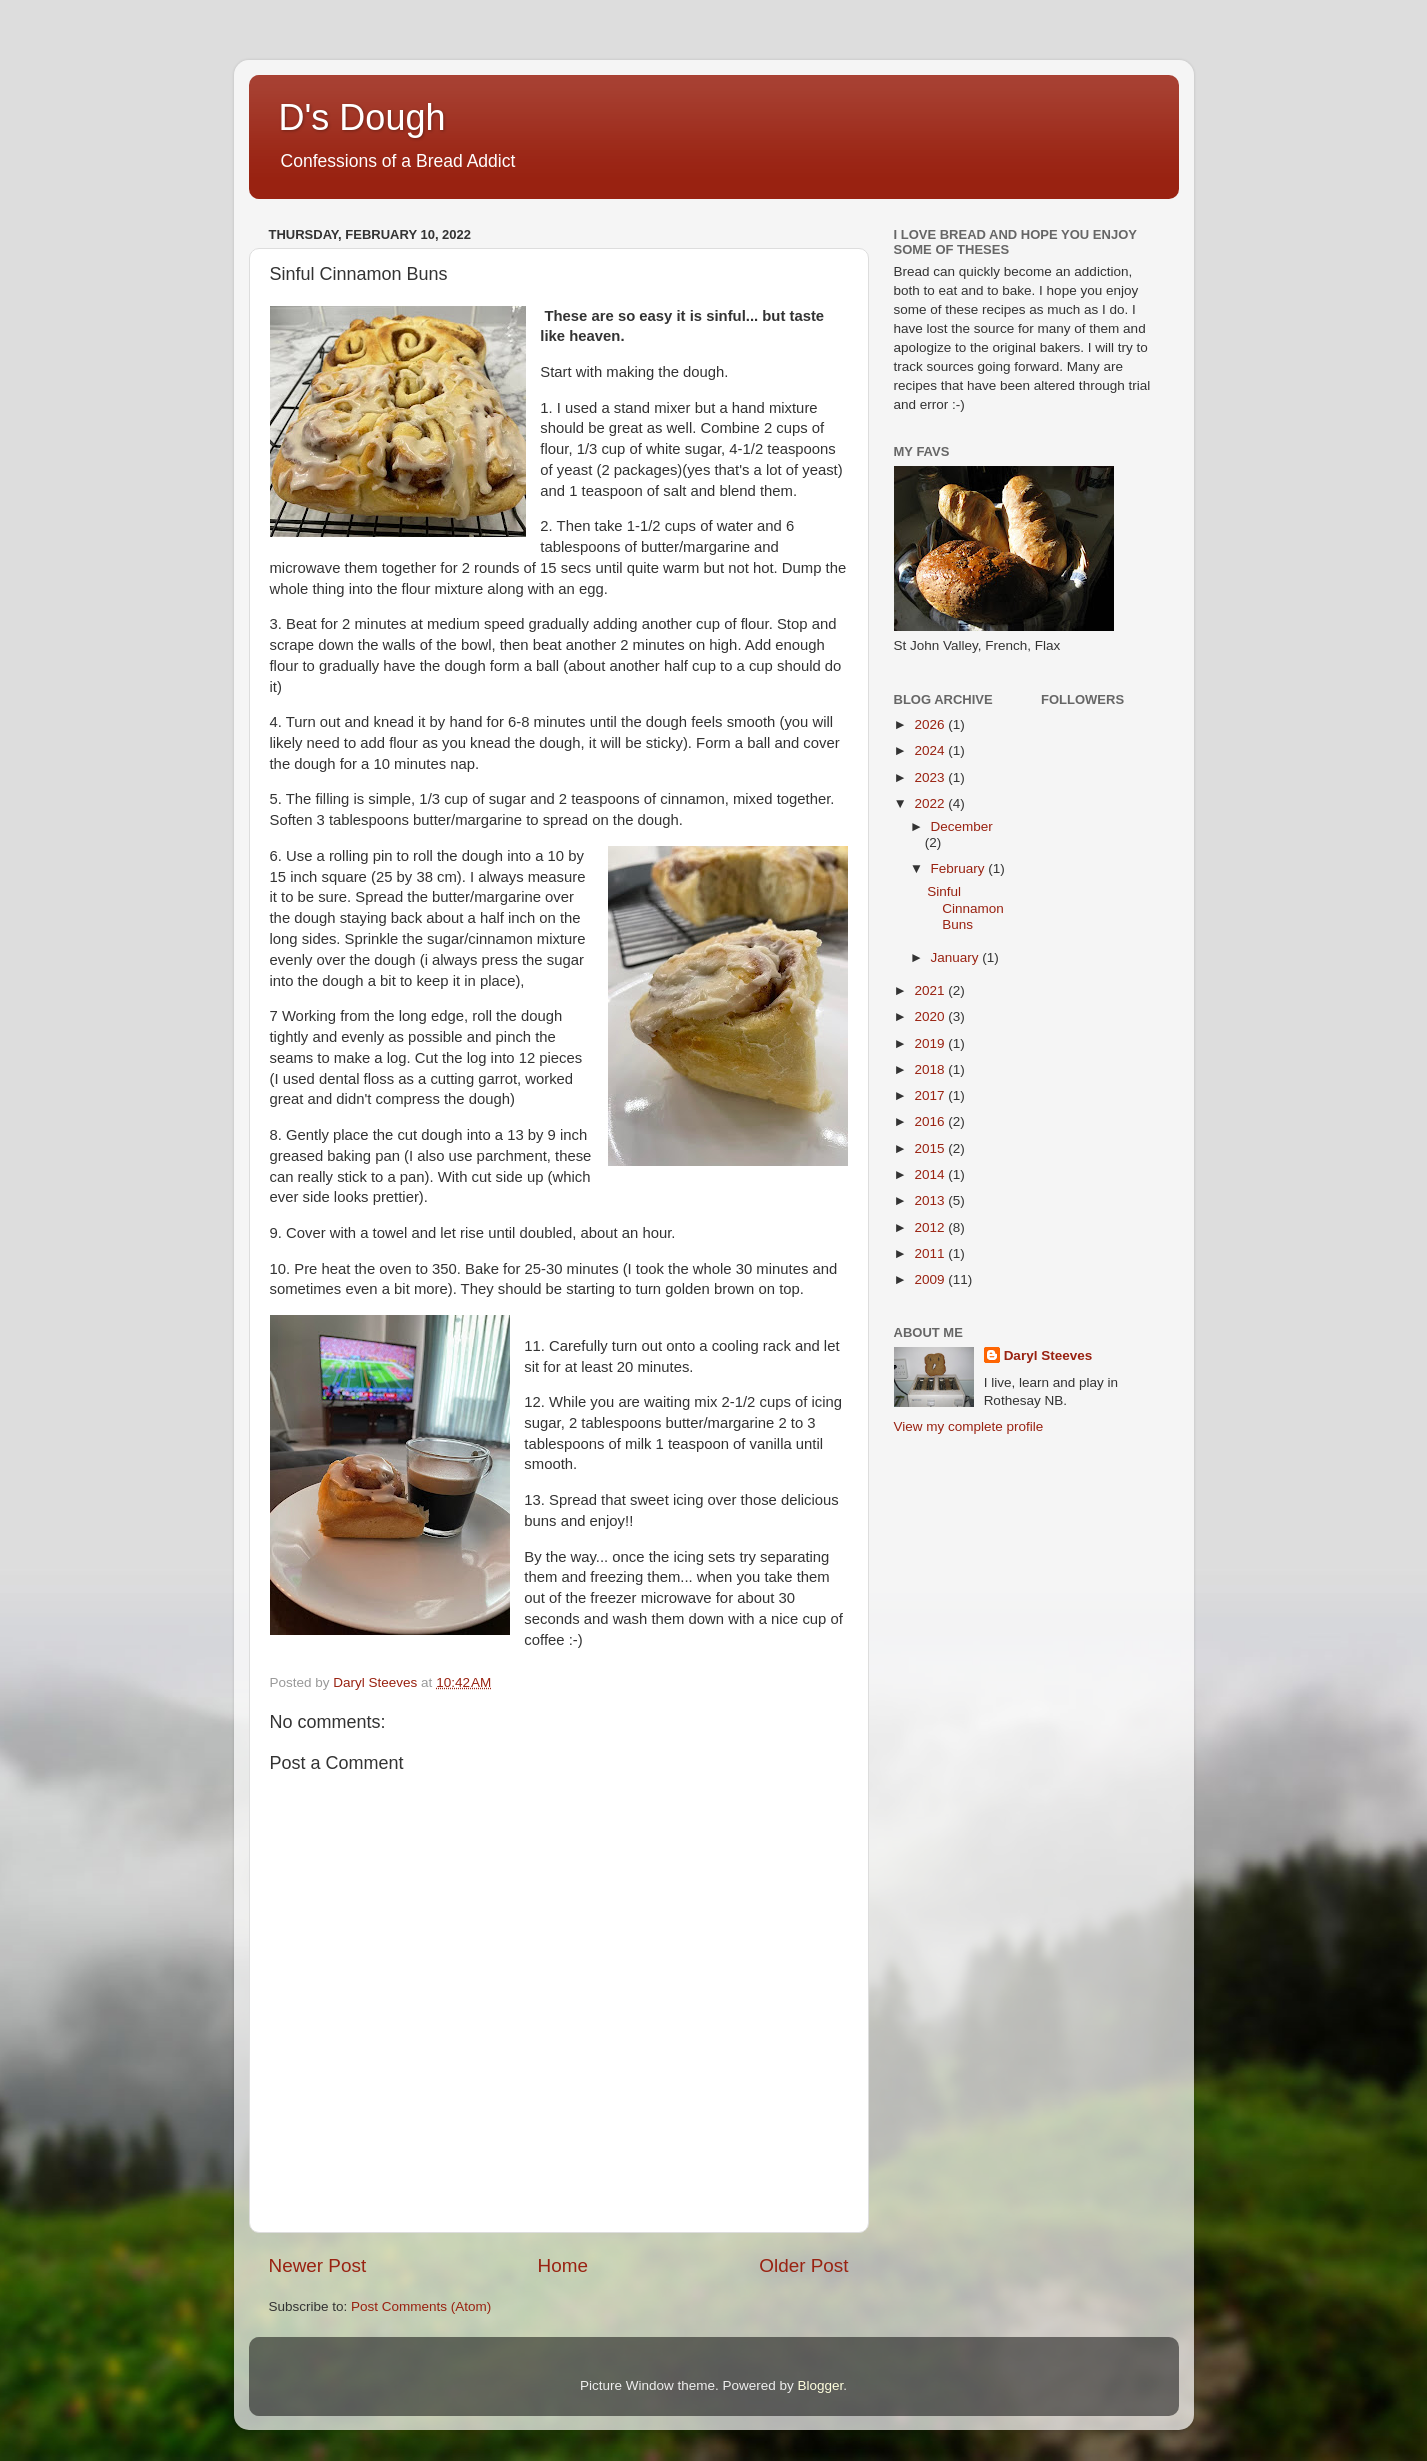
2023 (931, 777)
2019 (931, 1043)
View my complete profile (969, 1426)
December (962, 826)
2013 (931, 1200)
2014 (931, 1174)
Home (563, 2265)
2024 (931, 750)
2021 (931, 990)
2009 (931, 1279)
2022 (931, 803)
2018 (931, 1069)
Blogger (821, 2385)
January (957, 957)
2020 (931, 1016)
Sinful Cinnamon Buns (965, 907)
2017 (931, 1095)
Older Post (803, 2265)
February (960, 868)
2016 (931, 1121)
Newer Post (318, 2265)
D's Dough (362, 117)
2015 (931, 1148)
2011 (931, 1253)
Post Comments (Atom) (421, 2306)
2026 (931, 724)
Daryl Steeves (1048, 1355)
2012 (931, 1227)
